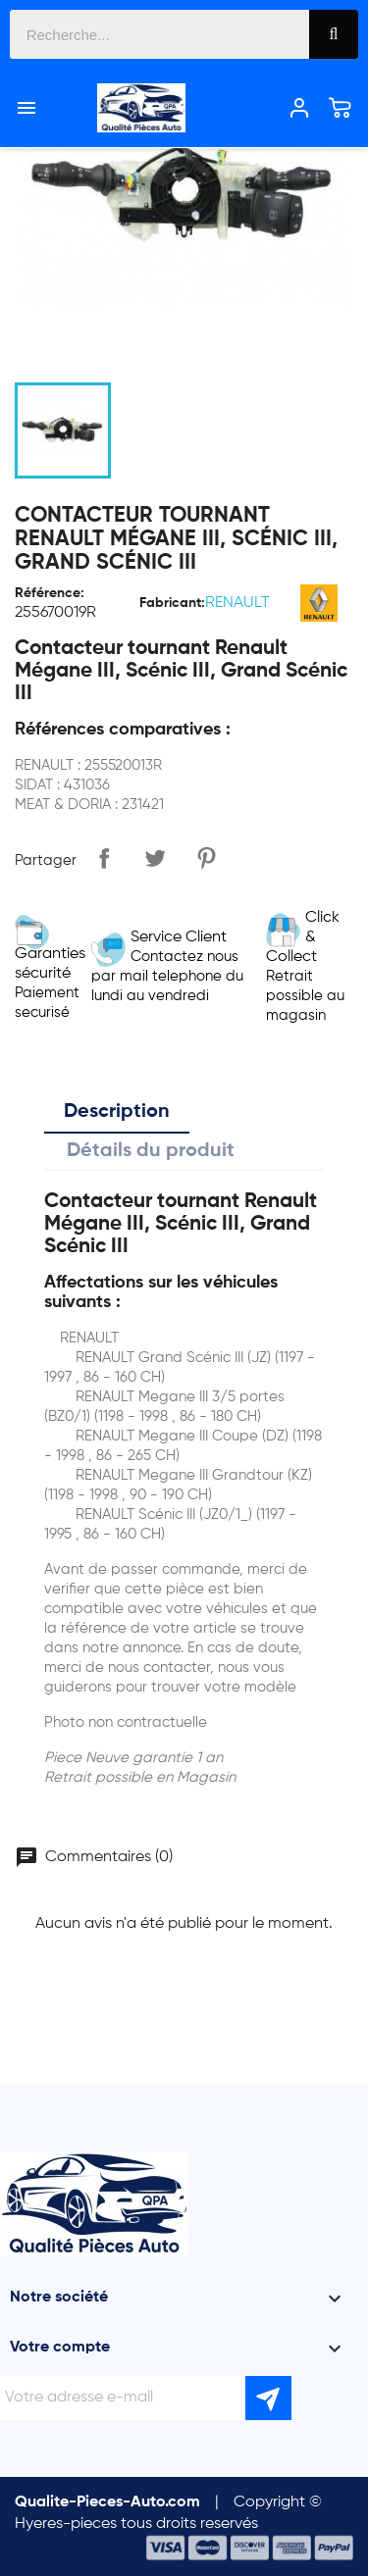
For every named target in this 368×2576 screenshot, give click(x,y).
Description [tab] (117, 1112)
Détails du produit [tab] (151, 1151)
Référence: (49, 593)
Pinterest (206, 858)
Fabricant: (172, 603)
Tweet (155, 858)
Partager (104, 858)
